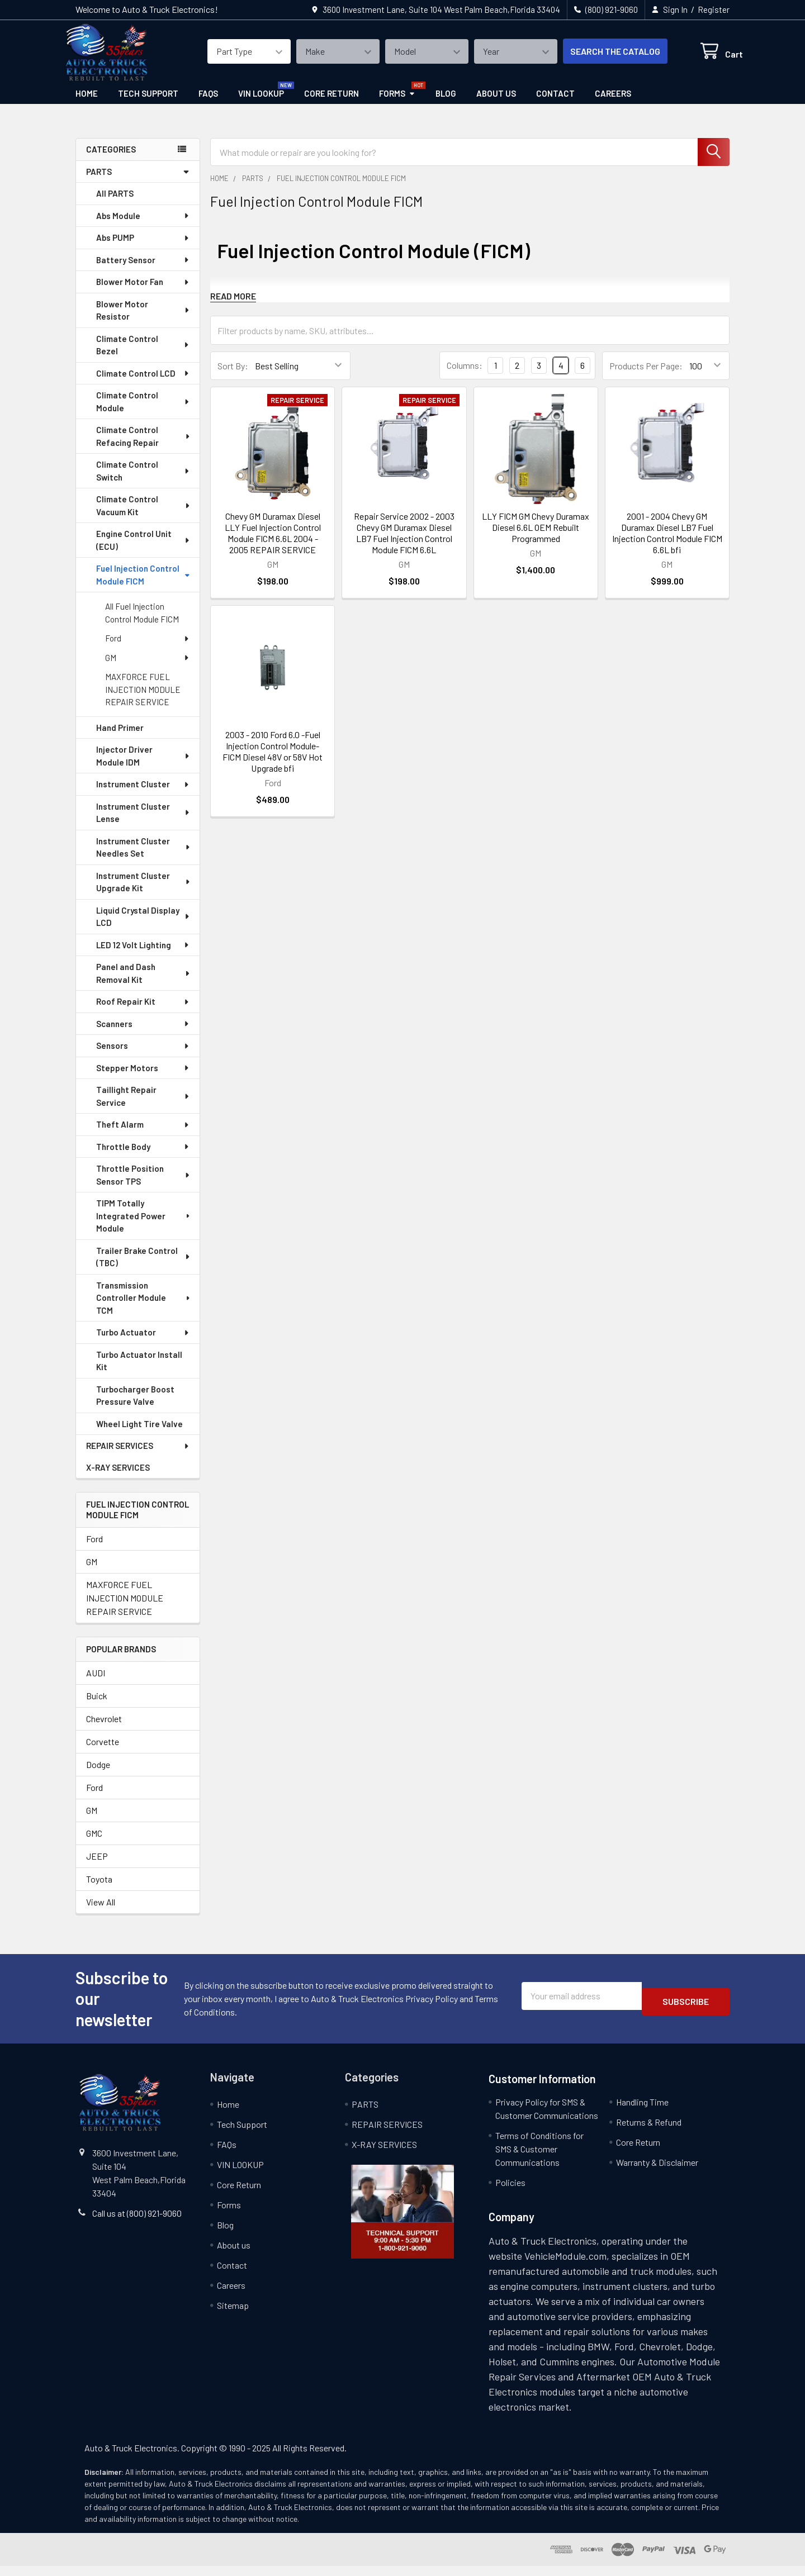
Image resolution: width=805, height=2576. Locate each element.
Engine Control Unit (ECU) (143, 550)
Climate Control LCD (143, 383)
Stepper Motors (143, 1078)
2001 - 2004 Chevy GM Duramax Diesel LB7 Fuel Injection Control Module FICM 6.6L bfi (667, 543)
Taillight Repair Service (143, 1106)
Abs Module (143, 226)
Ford (147, 648)
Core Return (331, 103)
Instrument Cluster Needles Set (143, 857)
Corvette (102, 1751)
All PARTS (115, 203)
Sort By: (232, 375)
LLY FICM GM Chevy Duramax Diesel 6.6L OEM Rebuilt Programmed (535, 537)
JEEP (97, 1866)
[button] (402, 2222)
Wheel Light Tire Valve (139, 1434)
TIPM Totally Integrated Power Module (144, 1225)
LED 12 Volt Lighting (143, 955)
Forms (397, 103)
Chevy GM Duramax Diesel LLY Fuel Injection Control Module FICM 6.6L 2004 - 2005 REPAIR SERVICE (273, 543)
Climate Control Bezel (143, 355)
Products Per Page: (646, 375)
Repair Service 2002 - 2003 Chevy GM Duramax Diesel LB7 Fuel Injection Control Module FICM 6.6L (404, 543)
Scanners (143, 1034)
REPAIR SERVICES (138, 1456)
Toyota (99, 1889)
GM (147, 668)
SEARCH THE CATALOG (602, 58)
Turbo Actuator (143, 1342)
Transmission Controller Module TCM (144, 1307)
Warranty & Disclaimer (657, 2172)
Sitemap (233, 2315)
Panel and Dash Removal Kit (143, 983)
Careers (613, 103)
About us (496, 103)
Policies (510, 2192)
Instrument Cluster (143, 794)
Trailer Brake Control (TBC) (143, 1267)
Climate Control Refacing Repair (143, 446)
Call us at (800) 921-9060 (137, 2223)
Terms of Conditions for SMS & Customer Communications (539, 2159)
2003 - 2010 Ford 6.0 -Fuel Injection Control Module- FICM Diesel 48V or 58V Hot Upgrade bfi (272, 761)
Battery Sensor (143, 270)
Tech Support (148, 103)
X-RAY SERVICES (118, 1477)
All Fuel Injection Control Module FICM (142, 622)
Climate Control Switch (143, 480)
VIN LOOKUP (261, 103)
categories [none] (111, 159)
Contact (555, 103)
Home (86, 103)
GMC (94, 1843)
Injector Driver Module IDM (143, 765)
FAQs (208, 103)
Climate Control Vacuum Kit (143, 515)
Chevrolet (104, 1728)
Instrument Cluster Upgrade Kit (143, 892)
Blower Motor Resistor (143, 320)
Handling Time (642, 2112)
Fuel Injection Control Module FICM (143, 584)
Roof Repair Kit (143, 1011)
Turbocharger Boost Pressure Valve (135, 1405)
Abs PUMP (143, 248)
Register (714, 9)
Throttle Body (143, 1157)
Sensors (143, 1056)
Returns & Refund (648, 2132)
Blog (445, 103)
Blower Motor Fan (143, 292)
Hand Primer (120, 738)
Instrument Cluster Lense (143, 822)
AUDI (95, 1682)
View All (100, 1912)
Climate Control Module (143, 411)
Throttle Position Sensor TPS (143, 1184)
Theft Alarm (143, 1134)
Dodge (98, 1774)
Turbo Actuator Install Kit (139, 1371)
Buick (96, 1705)
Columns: (464, 375)
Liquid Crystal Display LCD (143, 926)
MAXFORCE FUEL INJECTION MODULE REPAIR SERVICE (143, 699)
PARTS (138, 182)
